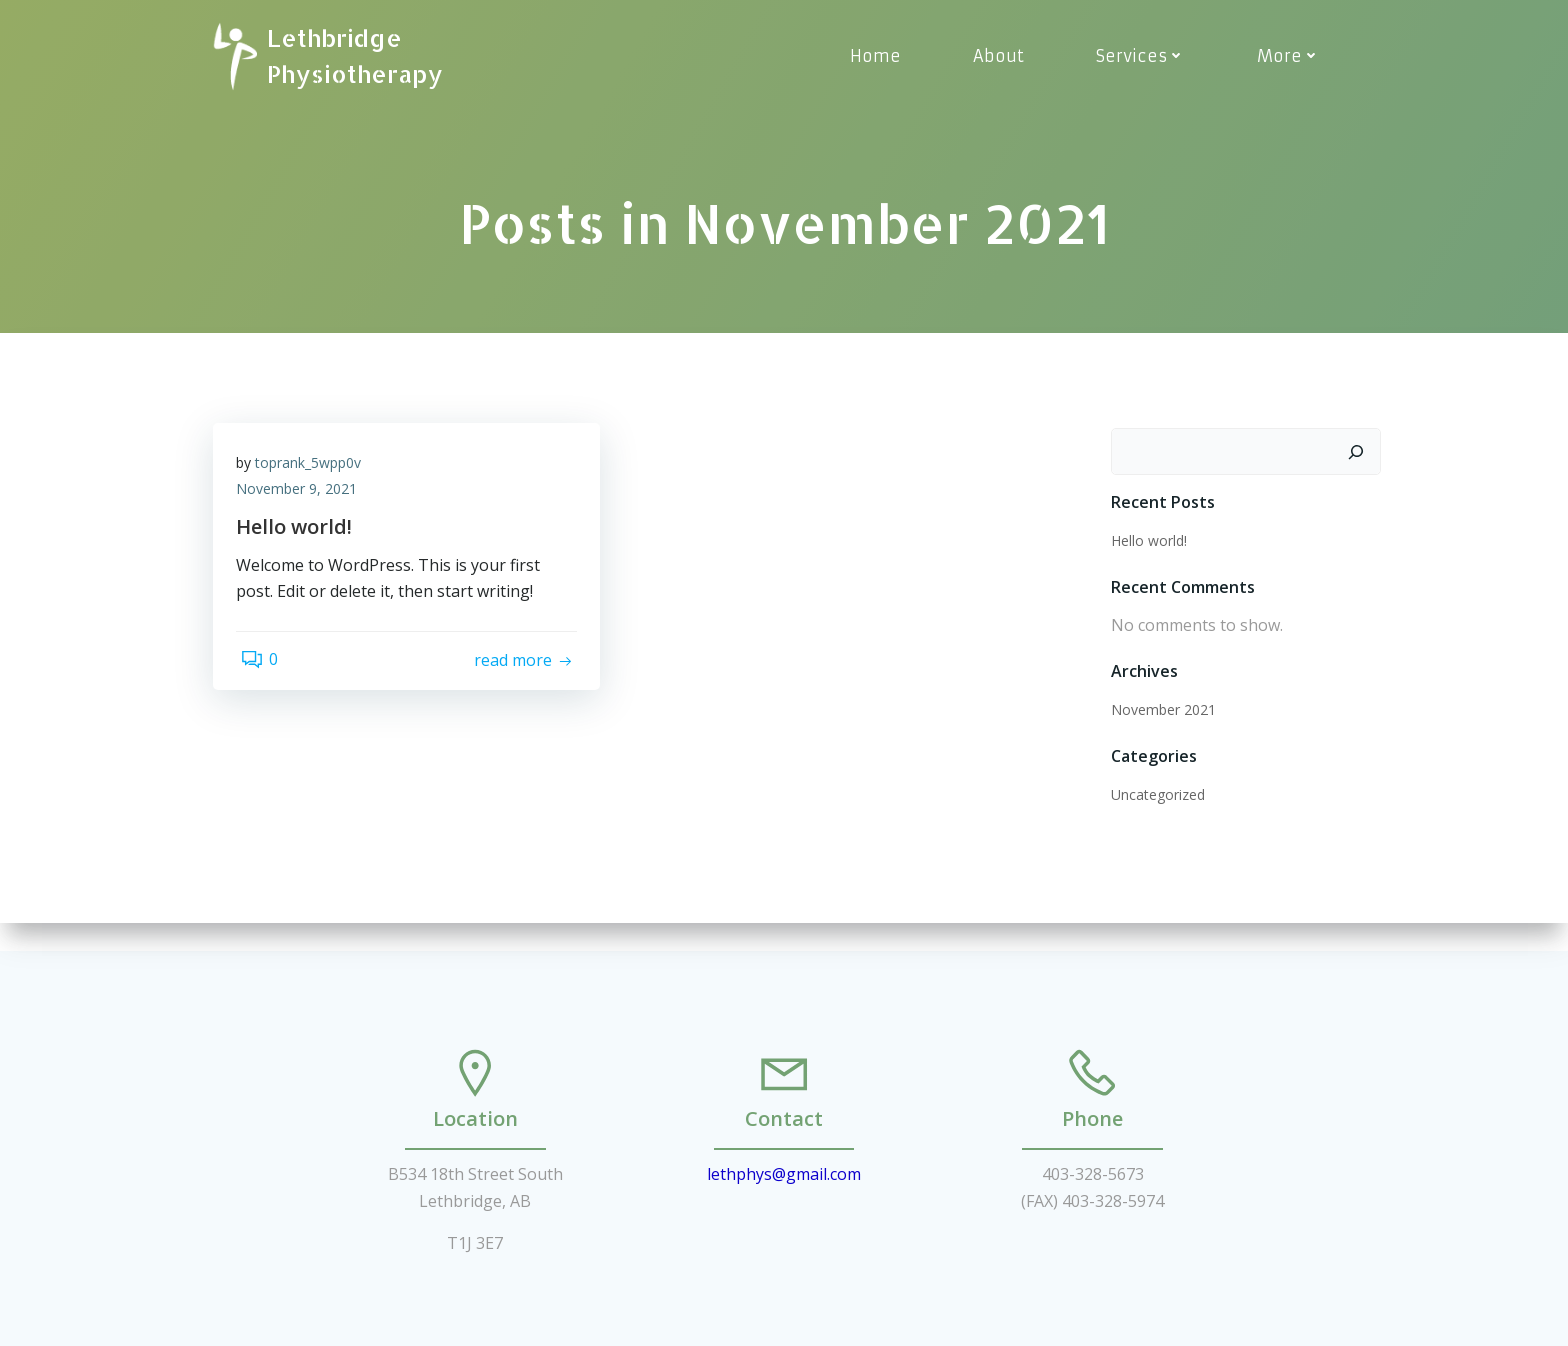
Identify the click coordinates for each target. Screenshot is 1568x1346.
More (1292, 56)
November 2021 (1159, 711)
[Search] (1360, 454)
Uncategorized (1154, 796)
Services (1144, 56)
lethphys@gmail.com (784, 1158)
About (1002, 56)
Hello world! (1145, 542)
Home (879, 56)
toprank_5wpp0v (315, 472)
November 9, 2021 (303, 498)
